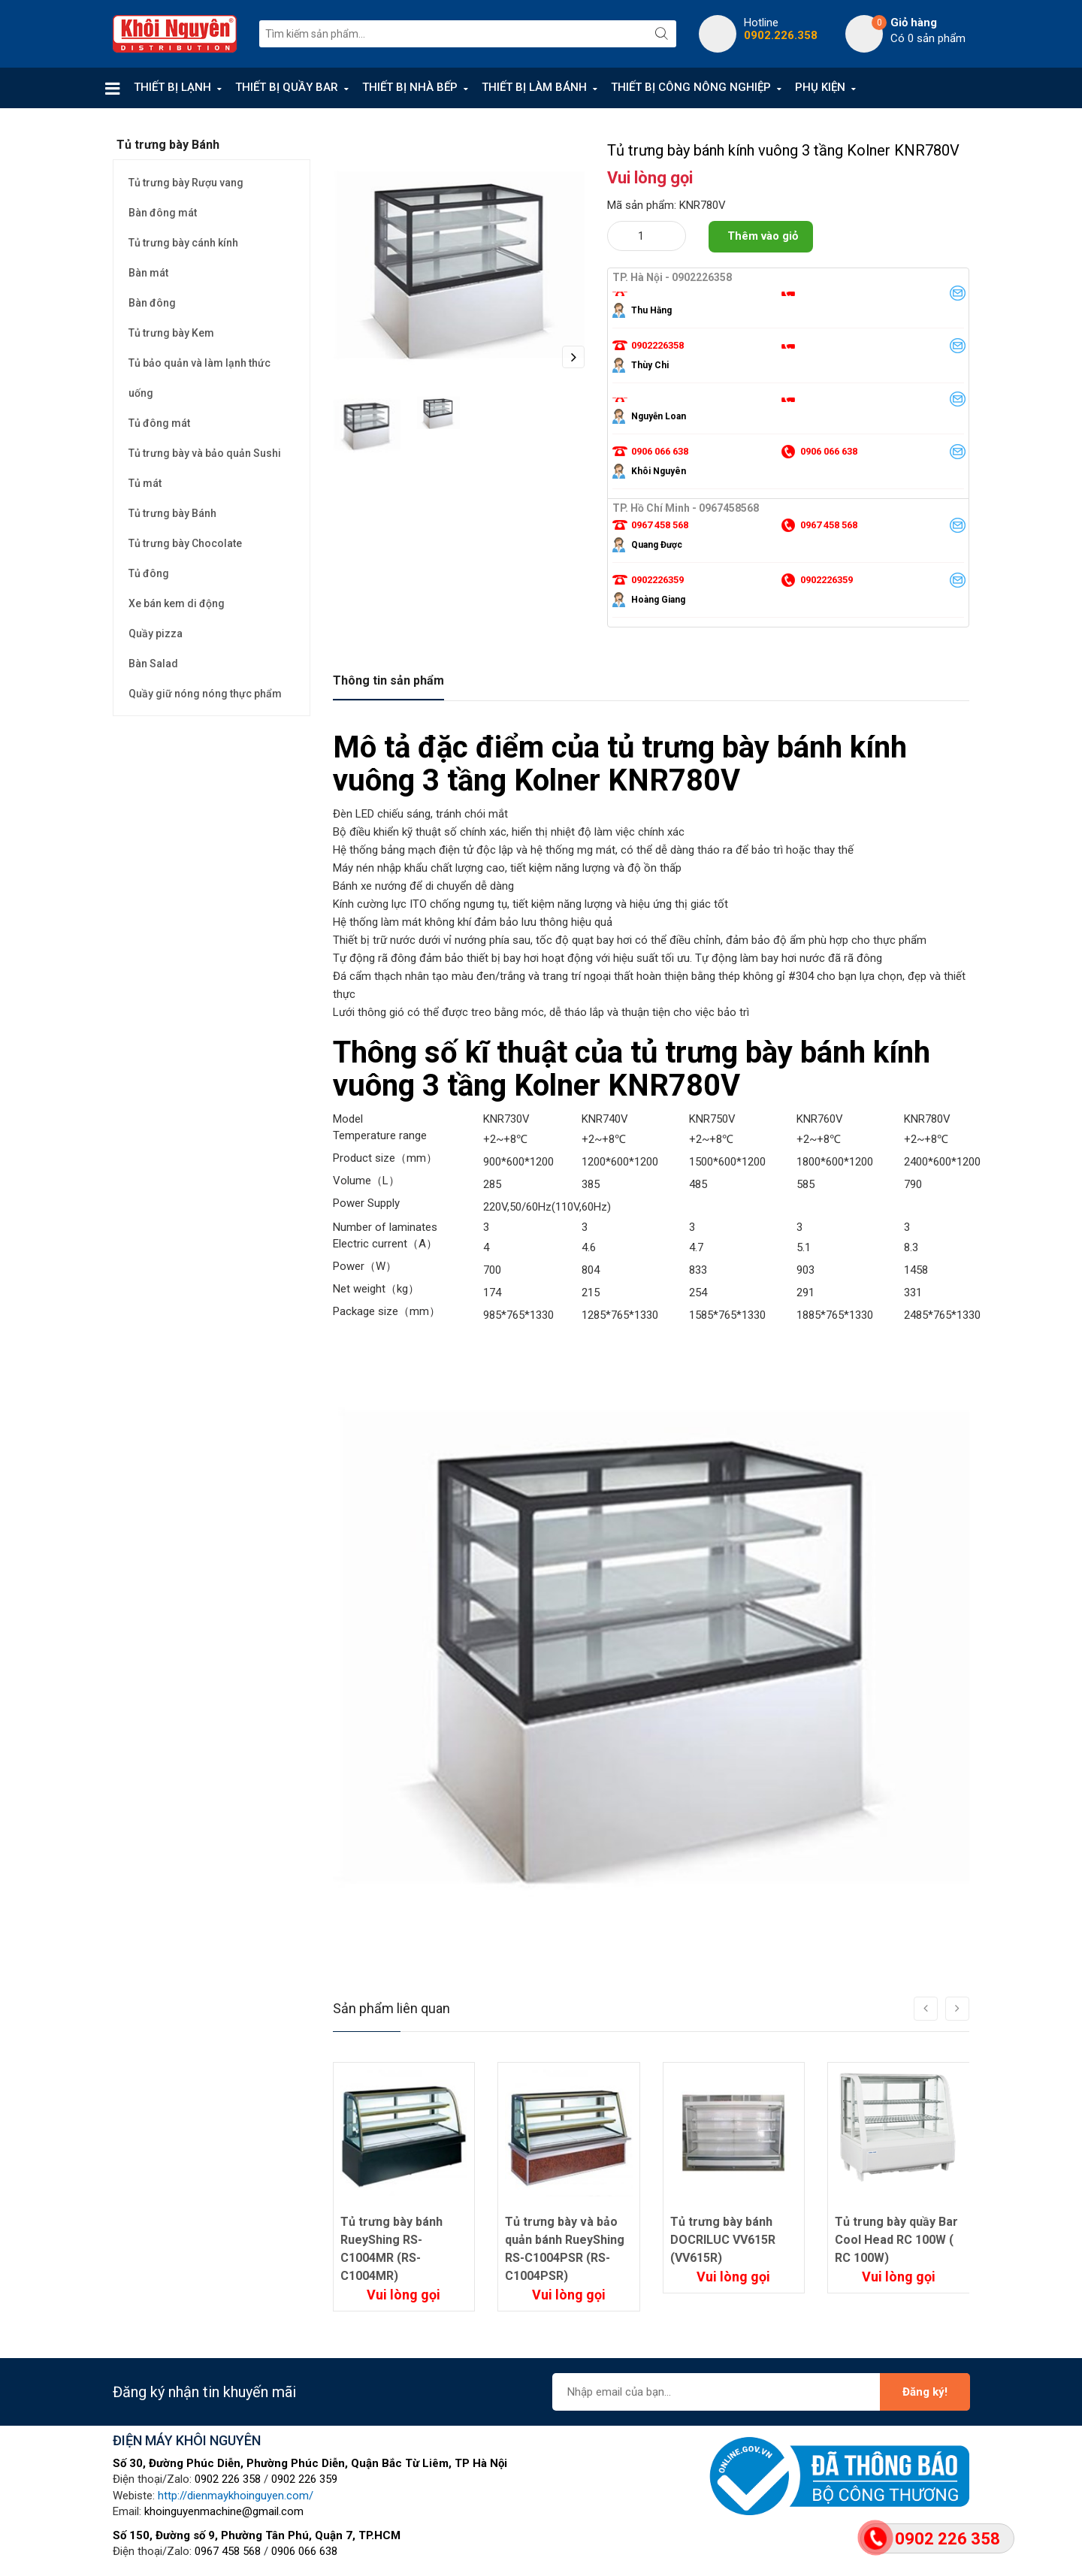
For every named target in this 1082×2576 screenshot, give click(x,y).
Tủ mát (145, 483)
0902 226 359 (304, 2479)
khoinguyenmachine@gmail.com (224, 2511)
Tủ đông (148, 573)
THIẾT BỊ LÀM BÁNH (534, 87)
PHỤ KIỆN (820, 87)
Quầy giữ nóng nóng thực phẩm (205, 694)
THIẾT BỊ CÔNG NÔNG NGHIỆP (691, 87)
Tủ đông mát (159, 423)
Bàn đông (152, 303)
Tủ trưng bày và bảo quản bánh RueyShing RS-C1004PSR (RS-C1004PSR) (564, 2249)
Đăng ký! (925, 2392)
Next (573, 357)
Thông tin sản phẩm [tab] (388, 680)
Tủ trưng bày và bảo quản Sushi (204, 453)
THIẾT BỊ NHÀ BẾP (410, 87)
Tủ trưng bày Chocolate (185, 543)
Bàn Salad (153, 664)
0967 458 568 (228, 2551)
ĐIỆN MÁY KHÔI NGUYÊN (187, 2440)
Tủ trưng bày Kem (171, 333)
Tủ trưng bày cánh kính (183, 243)
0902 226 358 (228, 2479)
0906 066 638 (304, 2551)
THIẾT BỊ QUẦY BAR (286, 87)
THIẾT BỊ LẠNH (172, 87)
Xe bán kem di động (176, 603)
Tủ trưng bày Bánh (172, 513)
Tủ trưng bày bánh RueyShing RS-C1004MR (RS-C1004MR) (391, 2249)
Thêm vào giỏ (762, 236)
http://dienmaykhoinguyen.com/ (235, 2495)
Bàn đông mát (162, 213)
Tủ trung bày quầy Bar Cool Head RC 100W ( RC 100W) (896, 2240)
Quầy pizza (155, 633)
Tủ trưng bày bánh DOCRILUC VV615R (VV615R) (722, 2240)
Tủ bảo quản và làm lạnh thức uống (199, 378)
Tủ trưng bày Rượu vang (185, 183)
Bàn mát (148, 273)
